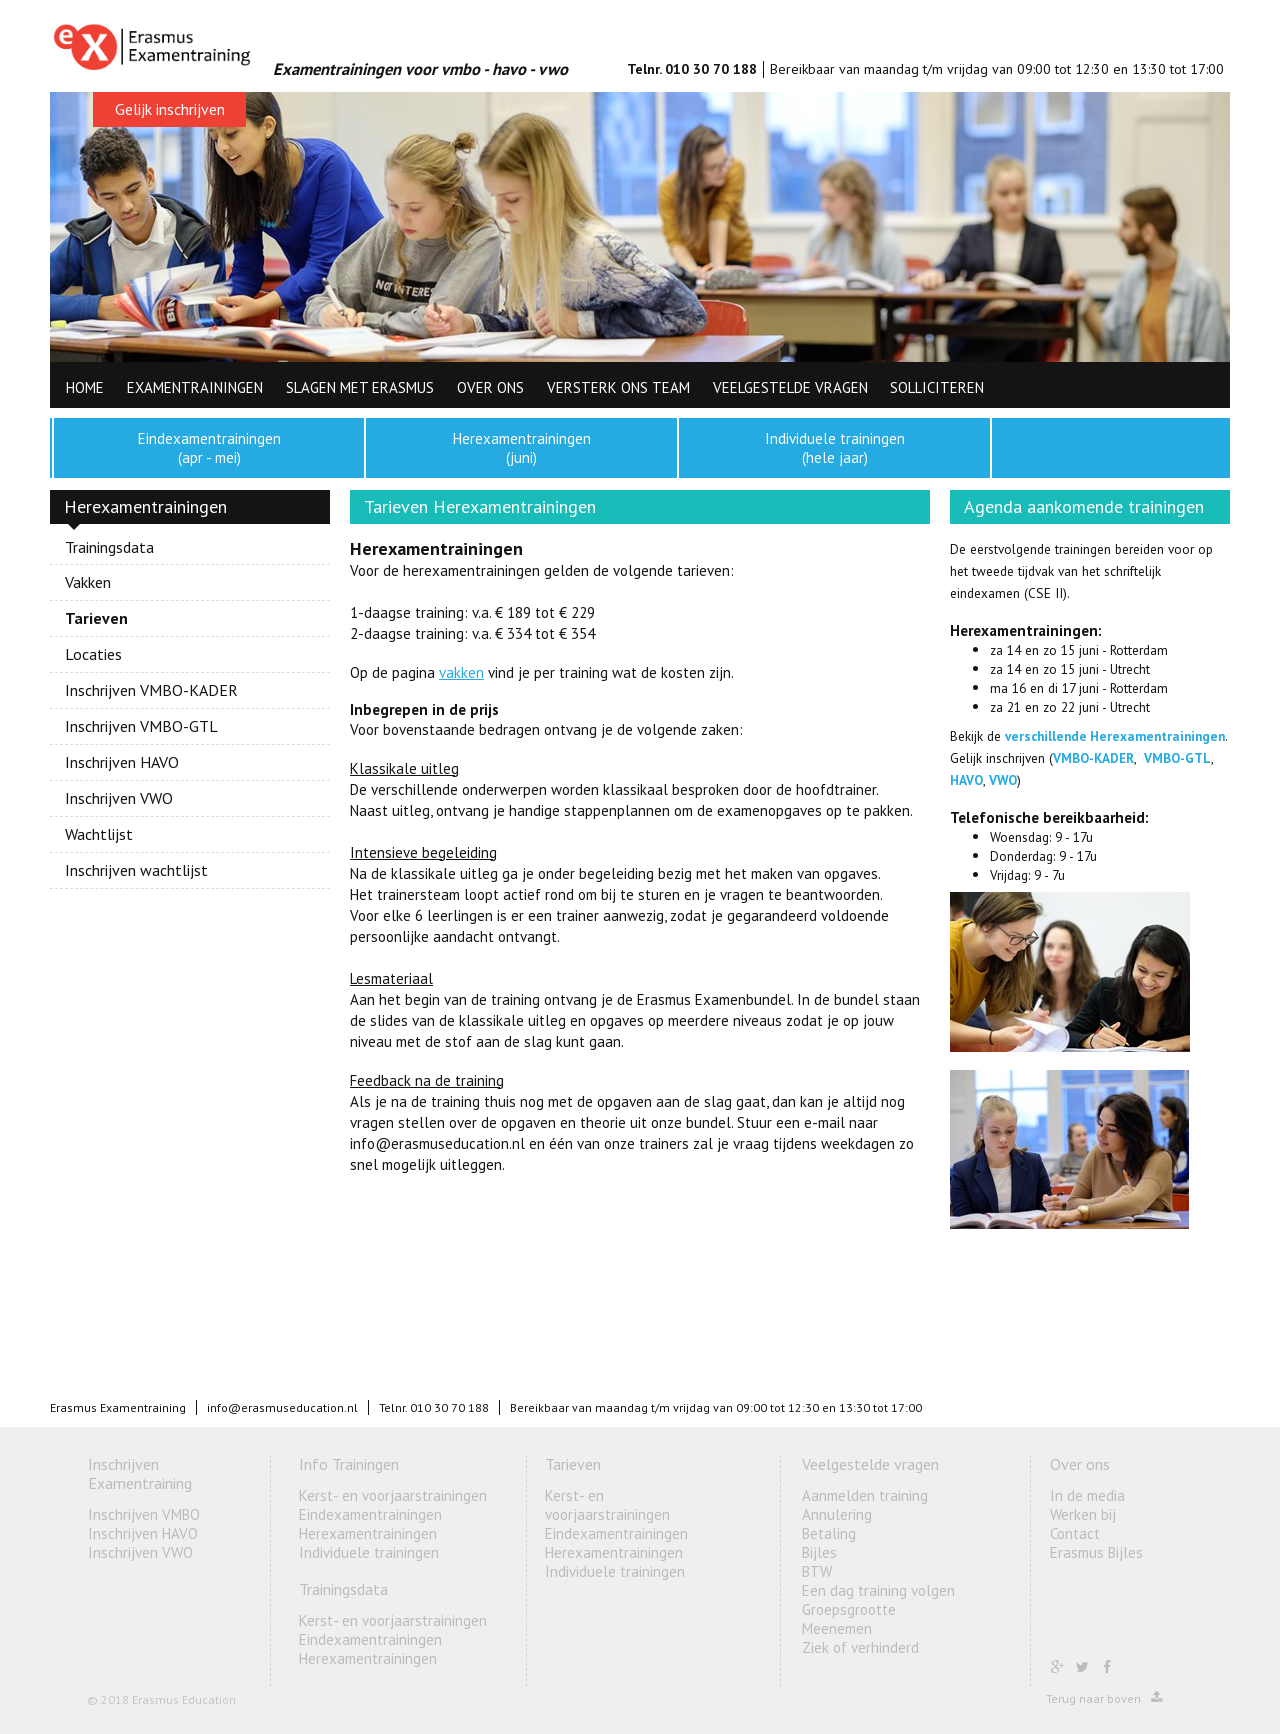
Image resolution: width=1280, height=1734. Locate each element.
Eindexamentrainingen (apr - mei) (209, 448)
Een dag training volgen (878, 1590)
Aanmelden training (865, 1495)
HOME (85, 387)
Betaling (829, 1533)
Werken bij (1083, 1514)
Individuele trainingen (369, 1552)
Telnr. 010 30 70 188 (692, 69)
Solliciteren (937, 387)
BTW (817, 1571)
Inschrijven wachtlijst (136, 870)
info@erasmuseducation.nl (282, 1407)
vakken (461, 672)
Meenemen (837, 1628)
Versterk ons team (618, 387)
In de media (1087, 1495)
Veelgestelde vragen (790, 387)
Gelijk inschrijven (170, 109)
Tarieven (96, 618)
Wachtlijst (99, 834)
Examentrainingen (195, 387)
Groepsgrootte (849, 1609)
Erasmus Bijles (1096, 1552)
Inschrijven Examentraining (140, 1473)
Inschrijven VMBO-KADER (151, 690)
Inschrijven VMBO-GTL (141, 726)
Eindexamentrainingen (370, 1514)
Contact (1075, 1533)
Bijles (819, 1552)
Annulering (837, 1514)
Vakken (88, 582)
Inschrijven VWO (119, 798)
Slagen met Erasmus (360, 387)
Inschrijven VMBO (144, 1514)
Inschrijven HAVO (122, 762)
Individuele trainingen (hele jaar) (835, 448)
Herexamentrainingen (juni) (522, 448)
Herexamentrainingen (368, 1533)
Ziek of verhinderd (860, 1647)
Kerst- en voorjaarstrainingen (393, 1495)
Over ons (490, 387)
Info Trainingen (349, 1464)
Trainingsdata (109, 547)
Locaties (93, 654)
